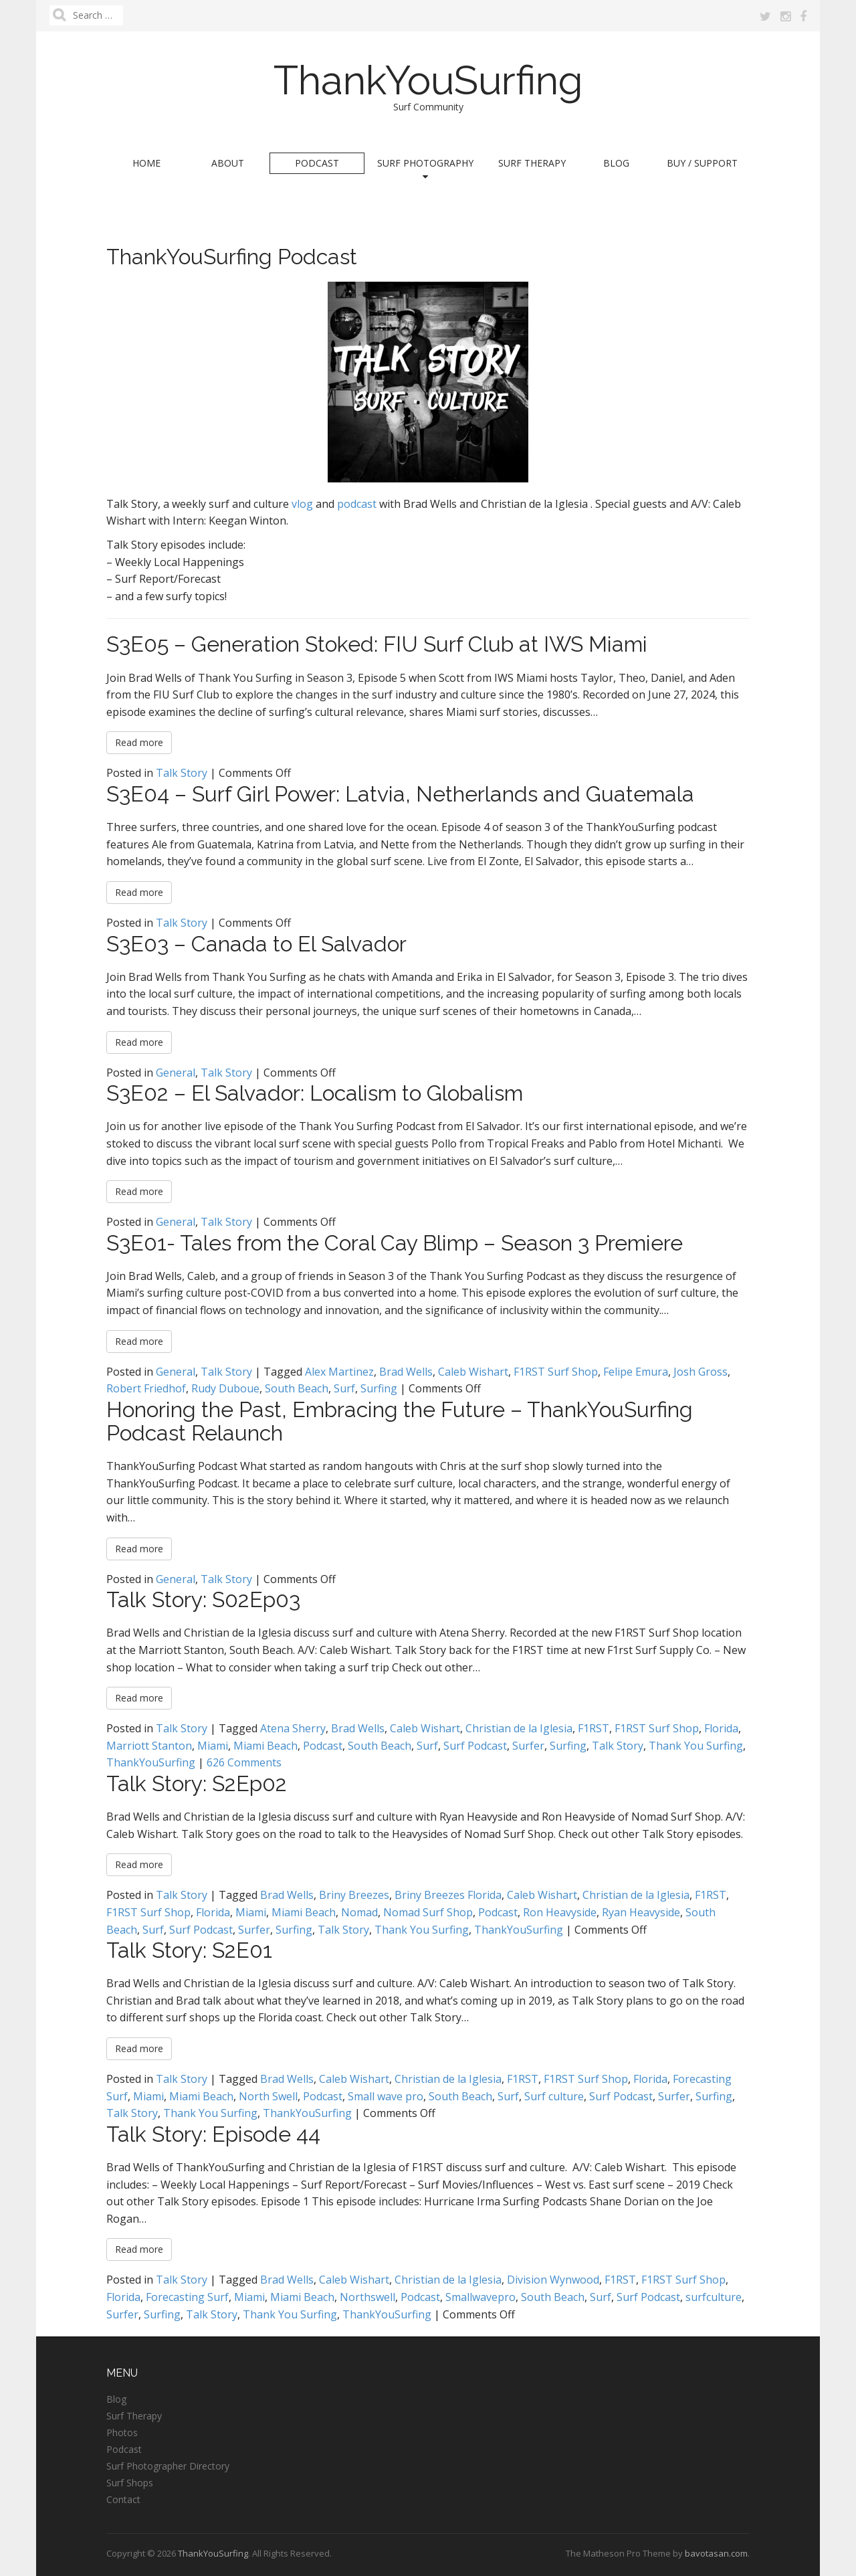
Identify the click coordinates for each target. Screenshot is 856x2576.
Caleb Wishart (473, 1371)
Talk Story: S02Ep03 (203, 1599)
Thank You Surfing (696, 1745)
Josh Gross (700, 1371)
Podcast (317, 163)
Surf (344, 1388)
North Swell (268, 2096)
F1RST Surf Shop (556, 1371)
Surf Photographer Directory (167, 2466)
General (175, 1072)
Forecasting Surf (187, 2297)
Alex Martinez (339, 1371)
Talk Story (181, 772)
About (227, 163)
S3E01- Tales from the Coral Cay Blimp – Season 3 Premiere (394, 1242)
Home (146, 163)
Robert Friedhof (146, 1388)
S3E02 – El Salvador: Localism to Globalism (314, 1093)
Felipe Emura (635, 1371)
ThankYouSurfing (428, 80)
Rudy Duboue (225, 1388)
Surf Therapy (532, 163)
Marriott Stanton (149, 1745)
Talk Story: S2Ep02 (196, 1783)
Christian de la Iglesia (518, 1728)
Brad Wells (406, 1371)
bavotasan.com (716, 2553)
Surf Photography (425, 169)
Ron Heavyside (560, 1912)
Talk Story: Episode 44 (213, 2134)
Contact (123, 2499)
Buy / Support (702, 163)
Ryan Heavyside (641, 1912)
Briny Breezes (354, 1895)
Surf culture (554, 2096)
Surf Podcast (475, 1745)
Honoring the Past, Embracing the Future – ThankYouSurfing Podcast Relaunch (399, 1421)
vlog (302, 503)
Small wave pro (385, 2096)
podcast (357, 503)
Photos (122, 2432)
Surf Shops (129, 2482)
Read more (139, 742)
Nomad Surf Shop (428, 1912)
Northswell (367, 2297)
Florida (721, 1728)
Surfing (378, 1388)
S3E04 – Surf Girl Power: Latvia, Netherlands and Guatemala (400, 793)
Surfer (528, 1745)
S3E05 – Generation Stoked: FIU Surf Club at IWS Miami (376, 644)
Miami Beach (265, 1745)
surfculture (713, 2297)
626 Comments (244, 1762)
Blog (616, 163)
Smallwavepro (480, 2297)
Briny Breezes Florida (448, 1895)
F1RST (593, 1728)
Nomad (359, 1912)
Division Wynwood (553, 2279)
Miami (212, 1745)
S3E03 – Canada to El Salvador (256, 943)
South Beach (296, 1388)
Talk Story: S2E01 (189, 1950)
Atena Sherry (293, 1728)
